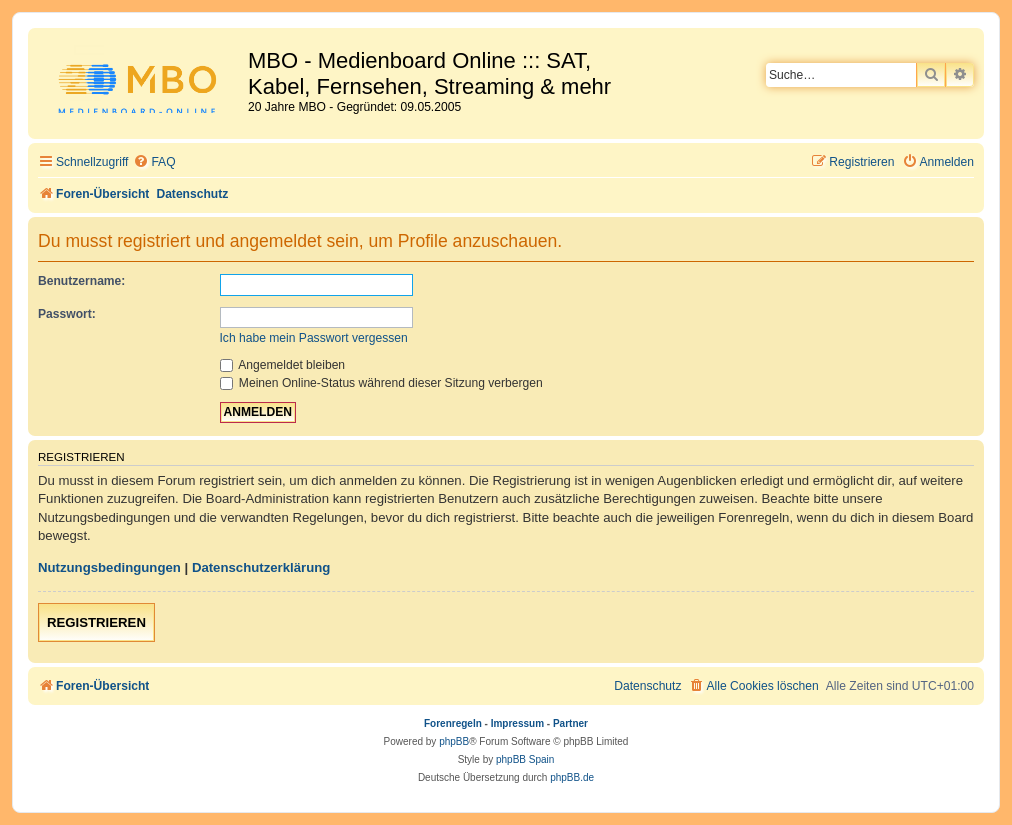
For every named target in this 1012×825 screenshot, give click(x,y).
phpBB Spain (525, 759)
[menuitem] (154, 162)
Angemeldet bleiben (283, 365)
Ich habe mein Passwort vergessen (314, 338)
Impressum (517, 723)
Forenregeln (453, 723)
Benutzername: (81, 281)
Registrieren (96, 622)
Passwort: (67, 314)
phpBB (454, 741)
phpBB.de (572, 777)
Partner (570, 723)
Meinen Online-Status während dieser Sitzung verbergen (381, 383)
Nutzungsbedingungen (109, 567)
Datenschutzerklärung (261, 567)
